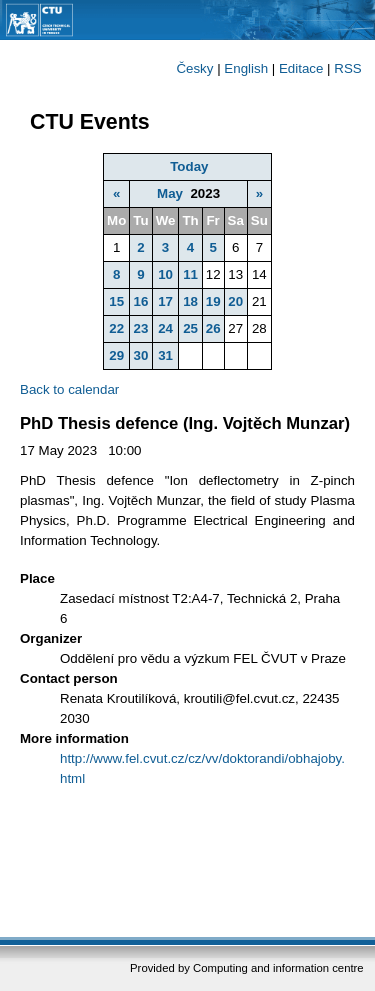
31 (165, 355)
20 (235, 301)
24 (165, 328)
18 (190, 301)
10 (165, 274)
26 (213, 328)
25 (190, 328)
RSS (347, 68)
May (170, 193)
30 (141, 355)
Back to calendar (69, 389)
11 (190, 274)
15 (116, 301)
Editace (301, 68)
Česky (194, 68)
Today (189, 166)
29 (116, 355)
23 (141, 328)
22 (116, 328)
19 (213, 301)
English (246, 68)
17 (165, 301)
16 (141, 301)
